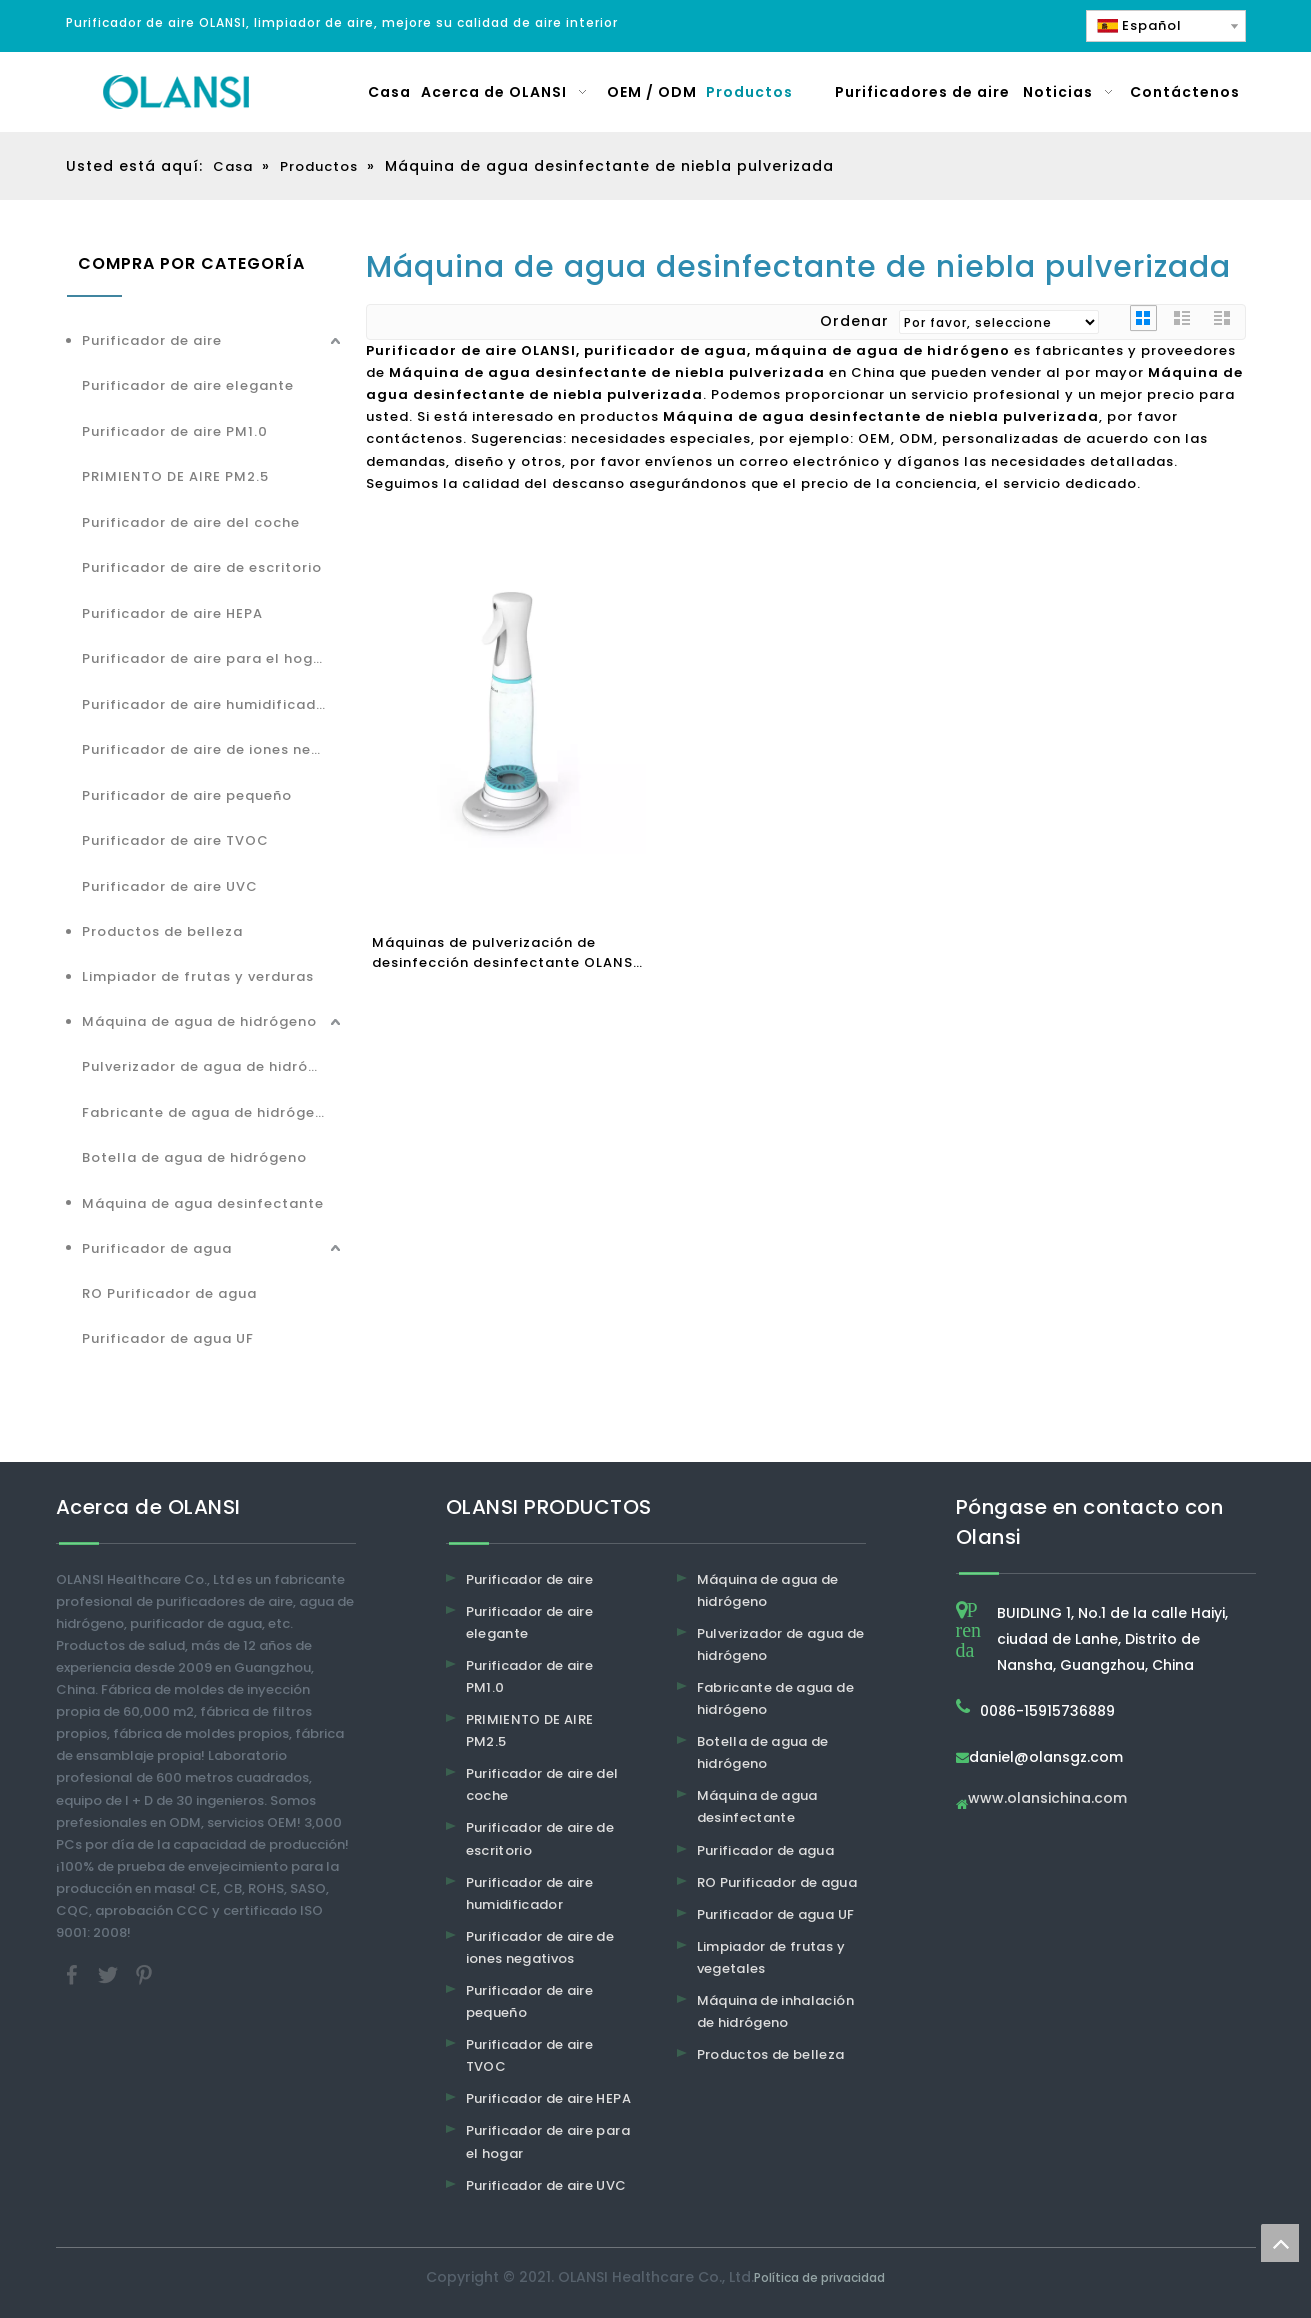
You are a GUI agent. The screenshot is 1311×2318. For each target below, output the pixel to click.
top (1280, 2243)
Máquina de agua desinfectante (203, 1203)
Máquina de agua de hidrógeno (199, 1021)
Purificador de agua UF (168, 1338)
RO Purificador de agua (169, 1293)
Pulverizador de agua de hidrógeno (214, 1066)
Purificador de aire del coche (191, 522)
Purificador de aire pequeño (187, 795)
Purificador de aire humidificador (207, 704)
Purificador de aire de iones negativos (214, 749)
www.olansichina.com (1047, 1799)
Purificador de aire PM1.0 (175, 431)
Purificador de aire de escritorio (202, 567)
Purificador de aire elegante (188, 385)
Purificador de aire (152, 340)
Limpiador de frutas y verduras (198, 976)
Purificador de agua (157, 1248)
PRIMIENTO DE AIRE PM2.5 (175, 476)
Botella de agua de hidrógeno (194, 1157)
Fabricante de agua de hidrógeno (208, 1112)
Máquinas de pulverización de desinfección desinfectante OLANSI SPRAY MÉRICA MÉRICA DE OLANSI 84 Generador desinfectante (507, 953)
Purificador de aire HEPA (172, 613)
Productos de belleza (162, 931)
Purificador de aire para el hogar (205, 658)
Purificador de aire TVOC (175, 840)
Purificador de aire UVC (170, 886)
